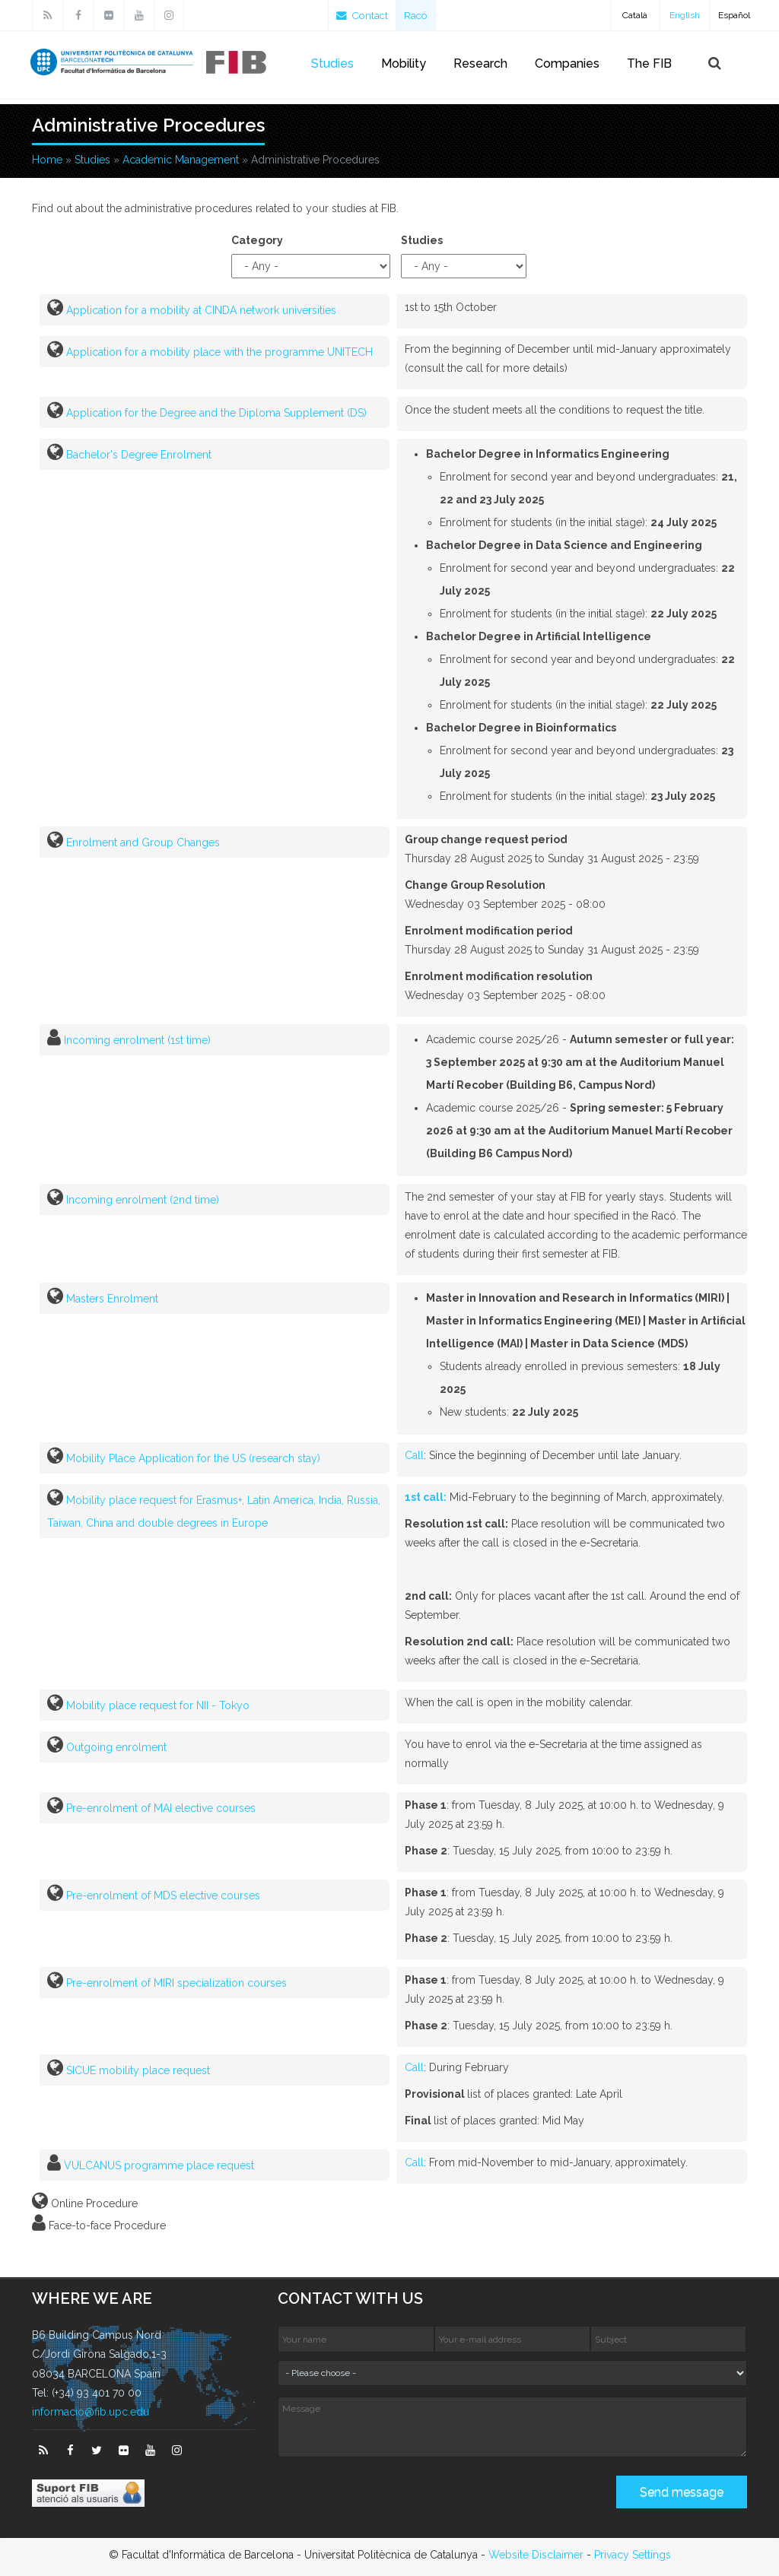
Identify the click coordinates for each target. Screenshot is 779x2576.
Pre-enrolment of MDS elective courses (163, 1895)
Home (47, 160)
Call (414, 1455)
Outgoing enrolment (116, 1747)
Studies (332, 63)
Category (257, 240)
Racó (419, 15)
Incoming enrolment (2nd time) (142, 1200)
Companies (567, 63)
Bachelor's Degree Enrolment (138, 455)
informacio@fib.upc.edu (90, 2412)
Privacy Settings (632, 2555)
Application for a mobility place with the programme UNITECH (219, 352)
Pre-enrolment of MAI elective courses (161, 1808)
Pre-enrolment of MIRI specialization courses (176, 1983)
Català (634, 15)
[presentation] (393, 2497)
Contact (363, 15)
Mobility (403, 63)
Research (480, 63)
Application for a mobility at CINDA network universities (201, 310)
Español (734, 15)
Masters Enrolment (112, 1299)
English (684, 15)
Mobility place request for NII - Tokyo (158, 1705)
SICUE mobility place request (138, 2070)
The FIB (649, 63)
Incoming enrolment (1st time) (137, 1040)
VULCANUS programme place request (159, 2165)
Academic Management (180, 160)
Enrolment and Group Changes (143, 842)
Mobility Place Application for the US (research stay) (193, 1458)
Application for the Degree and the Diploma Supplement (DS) (216, 413)
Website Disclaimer (535, 2555)
